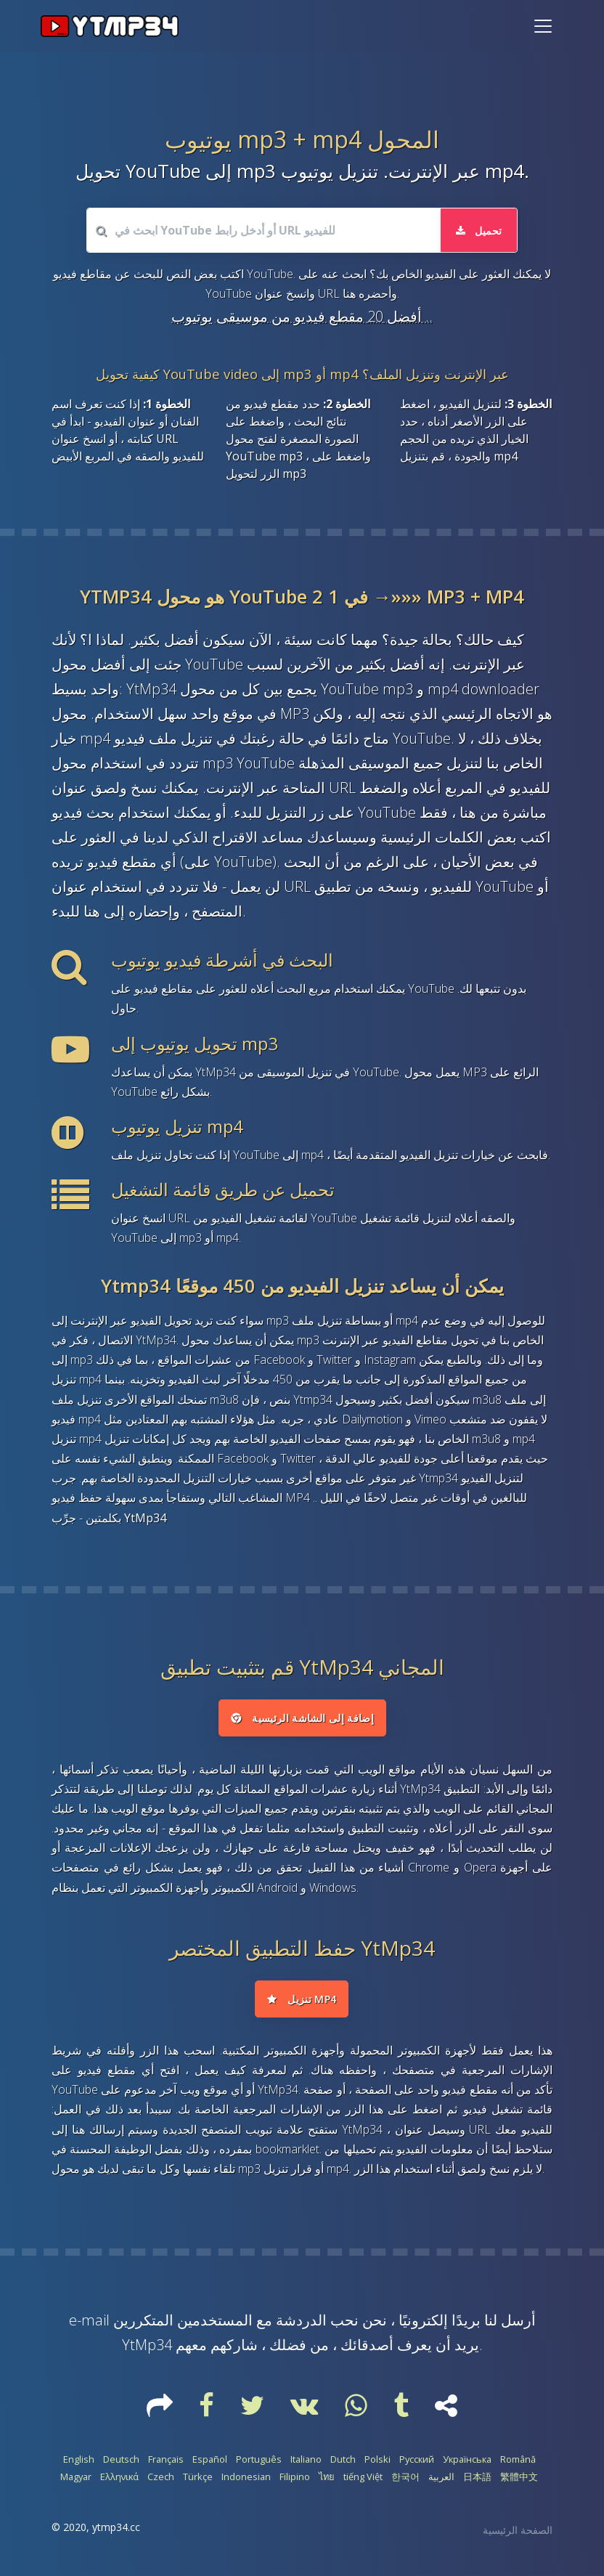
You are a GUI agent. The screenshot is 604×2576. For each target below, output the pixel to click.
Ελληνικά (119, 2477)
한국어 (405, 2477)
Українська (467, 2459)
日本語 (477, 2477)
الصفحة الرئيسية (517, 2531)
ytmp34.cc (116, 2528)
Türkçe (198, 2477)
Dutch (343, 2459)
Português (259, 2459)
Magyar (75, 2477)
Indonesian (246, 2477)
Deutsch (121, 2459)
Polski (377, 2459)
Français (166, 2459)
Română (518, 2459)
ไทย (327, 2477)
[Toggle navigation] (543, 26)
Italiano (306, 2459)
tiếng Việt (363, 2477)
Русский (416, 2459)
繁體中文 (519, 2477)
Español (209, 2459)
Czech (160, 2477)
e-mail (89, 2320)
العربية (441, 2477)
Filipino (294, 2477)
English (78, 2459)
